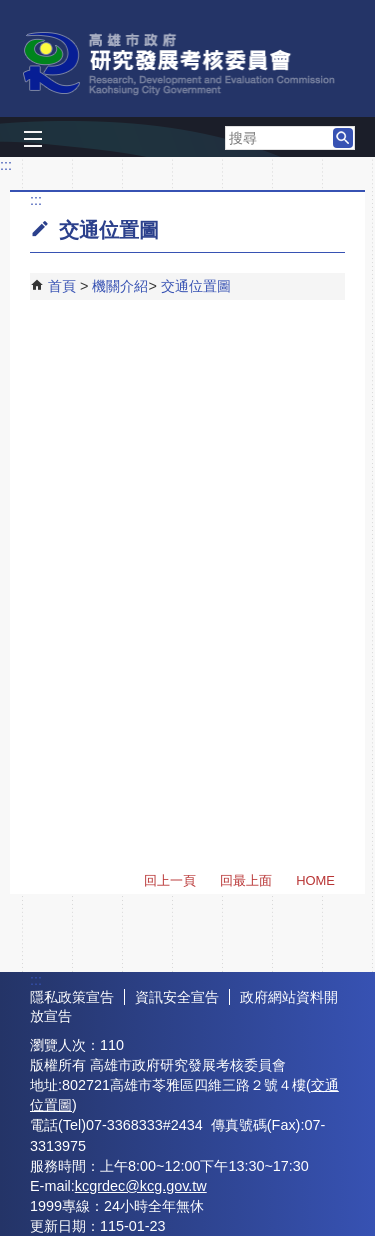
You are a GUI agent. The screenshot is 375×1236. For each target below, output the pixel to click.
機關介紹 (120, 286)
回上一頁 (170, 880)
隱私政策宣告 (72, 997)
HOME (315, 880)
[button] (343, 138)
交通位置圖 (196, 286)
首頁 (62, 286)
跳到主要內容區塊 (10, 10)
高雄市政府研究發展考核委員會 (188, 63)
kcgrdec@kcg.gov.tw (141, 1186)
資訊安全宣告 (177, 997)
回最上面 (246, 880)
